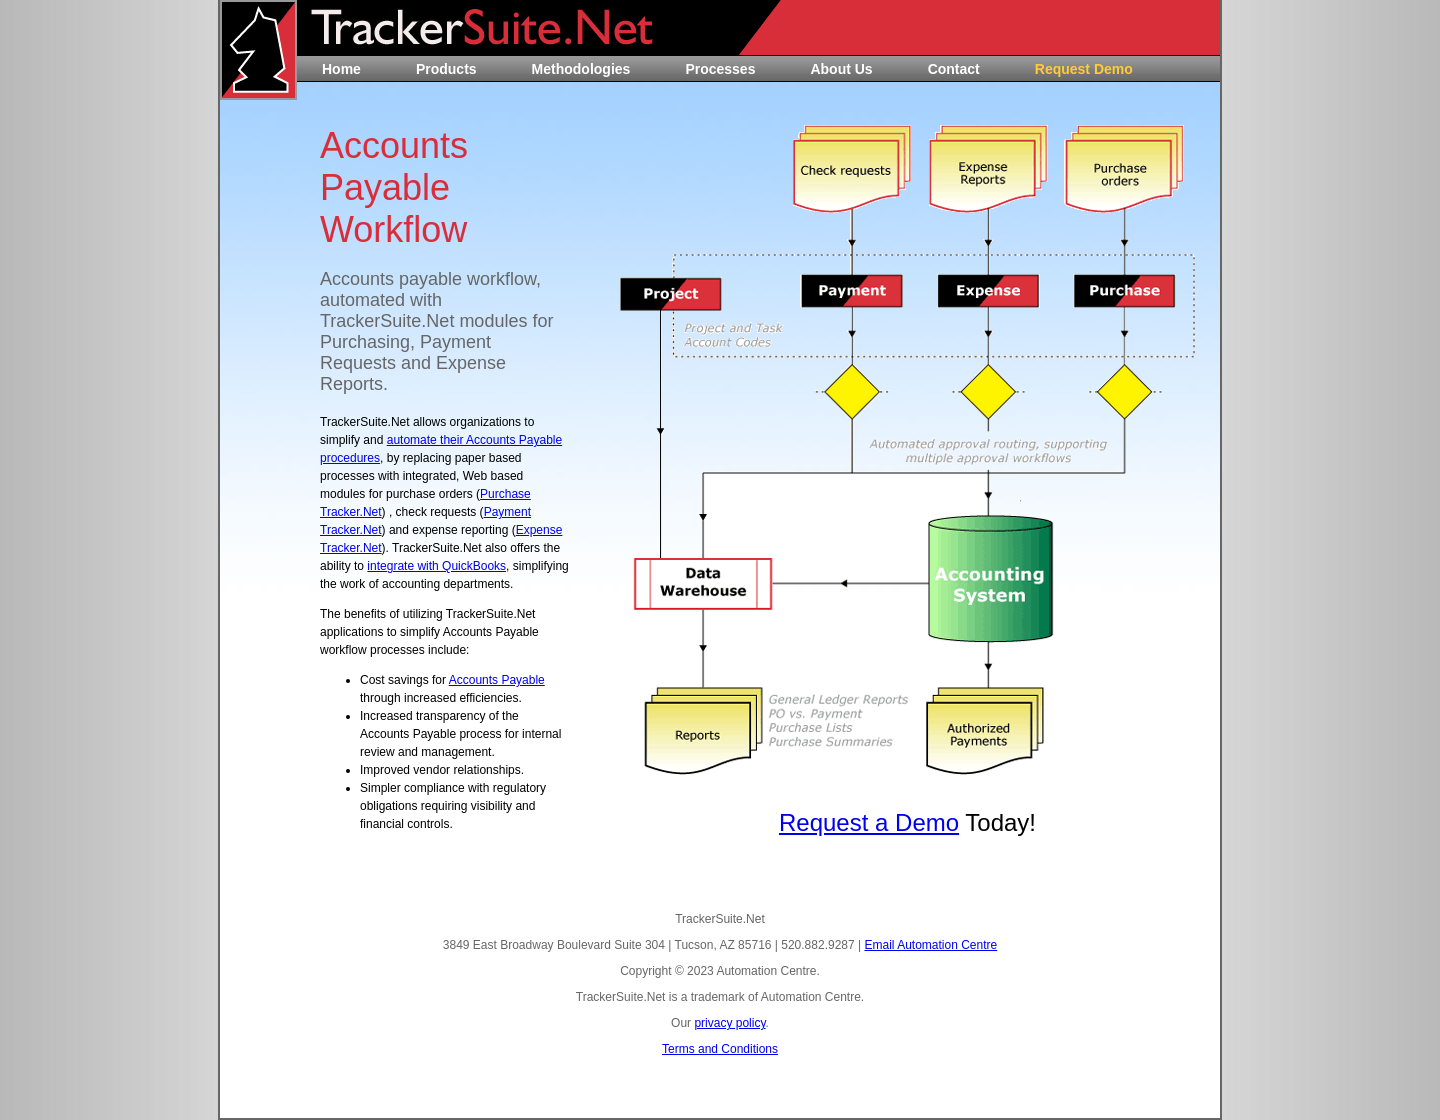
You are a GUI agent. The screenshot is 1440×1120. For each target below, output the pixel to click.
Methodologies (581, 69)
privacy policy (729, 1023)
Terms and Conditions (720, 1049)
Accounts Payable (497, 680)
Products (446, 69)
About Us (841, 69)
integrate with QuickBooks (436, 566)
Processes (720, 69)
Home (341, 69)
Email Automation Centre (930, 945)
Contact (954, 69)
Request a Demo (869, 822)
